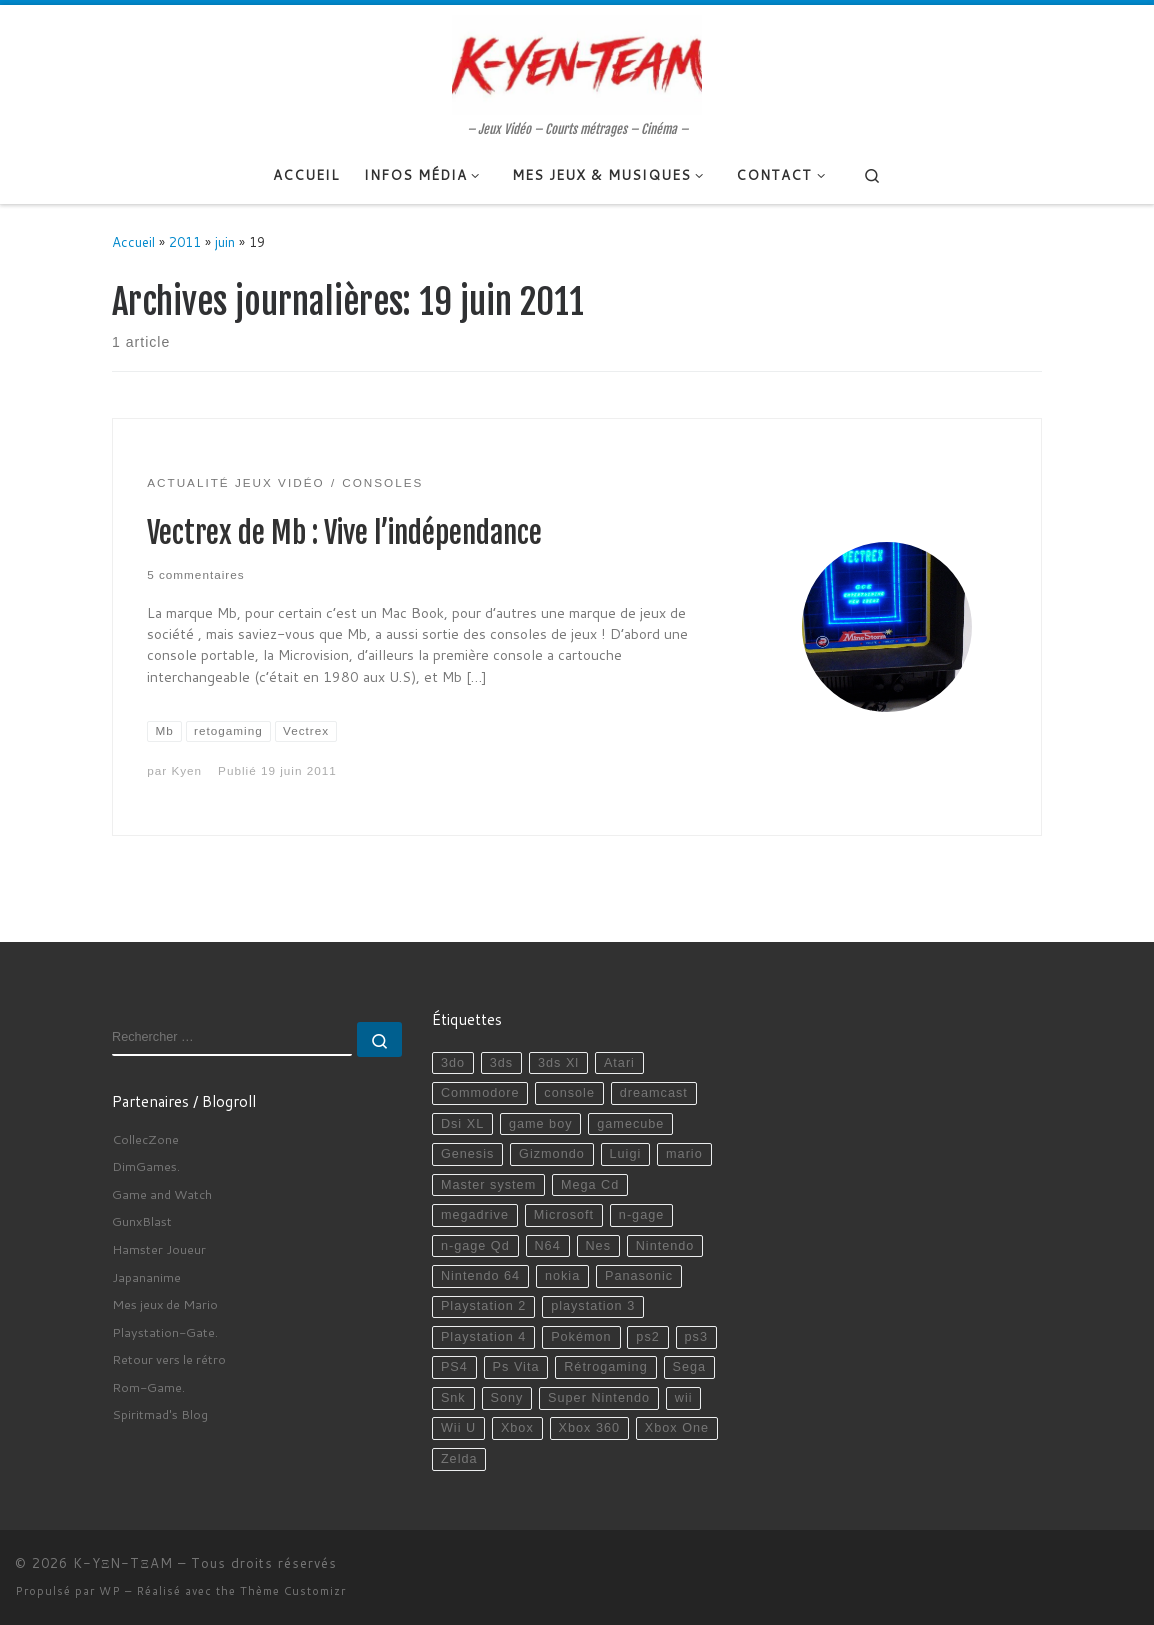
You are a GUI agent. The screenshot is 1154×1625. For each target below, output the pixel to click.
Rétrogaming (605, 1367)
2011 (185, 241)
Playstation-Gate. (165, 1332)
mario (684, 1154)
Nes (598, 1246)
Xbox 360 (589, 1428)
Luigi (626, 1154)
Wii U (458, 1428)
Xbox (517, 1428)
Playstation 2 (483, 1306)
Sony (506, 1398)
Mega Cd (590, 1185)
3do (453, 1063)
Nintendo (665, 1246)
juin (225, 241)
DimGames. (146, 1166)
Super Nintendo (599, 1398)
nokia (562, 1276)
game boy (541, 1124)
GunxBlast (142, 1221)
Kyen (186, 770)
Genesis (467, 1154)
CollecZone (145, 1139)
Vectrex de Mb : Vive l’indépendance (344, 533)
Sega (689, 1367)
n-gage (641, 1215)
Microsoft (564, 1215)
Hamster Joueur (159, 1249)
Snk (453, 1398)
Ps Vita (516, 1367)
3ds (501, 1063)
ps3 (696, 1337)
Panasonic (639, 1276)
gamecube (630, 1124)
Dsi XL (462, 1124)
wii (684, 1398)
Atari (619, 1063)
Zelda (459, 1459)
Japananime (146, 1277)
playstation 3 (593, 1306)
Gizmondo (552, 1154)
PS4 (454, 1367)
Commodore (480, 1093)
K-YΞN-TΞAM (123, 1563)
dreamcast (654, 1093)
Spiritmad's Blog (160, 1414)
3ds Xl (558, 1063)
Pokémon (581, 1337)
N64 (547, 1246)
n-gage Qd (475, 1246)
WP (110, 1591)
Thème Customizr (293, 1591)
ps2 (647, 1337)
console (569, 1093)
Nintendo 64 (480, 1276)
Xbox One (677, 1428)
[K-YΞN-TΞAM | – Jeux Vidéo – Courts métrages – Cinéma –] (577, 63)
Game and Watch (162, 1194)
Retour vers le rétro (169, 1359)
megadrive (475, 1215)
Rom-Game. (148, 1387)
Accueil (133, 241)
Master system (488, 1185)
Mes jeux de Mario (165, 1304)
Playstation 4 (483, 1337)
